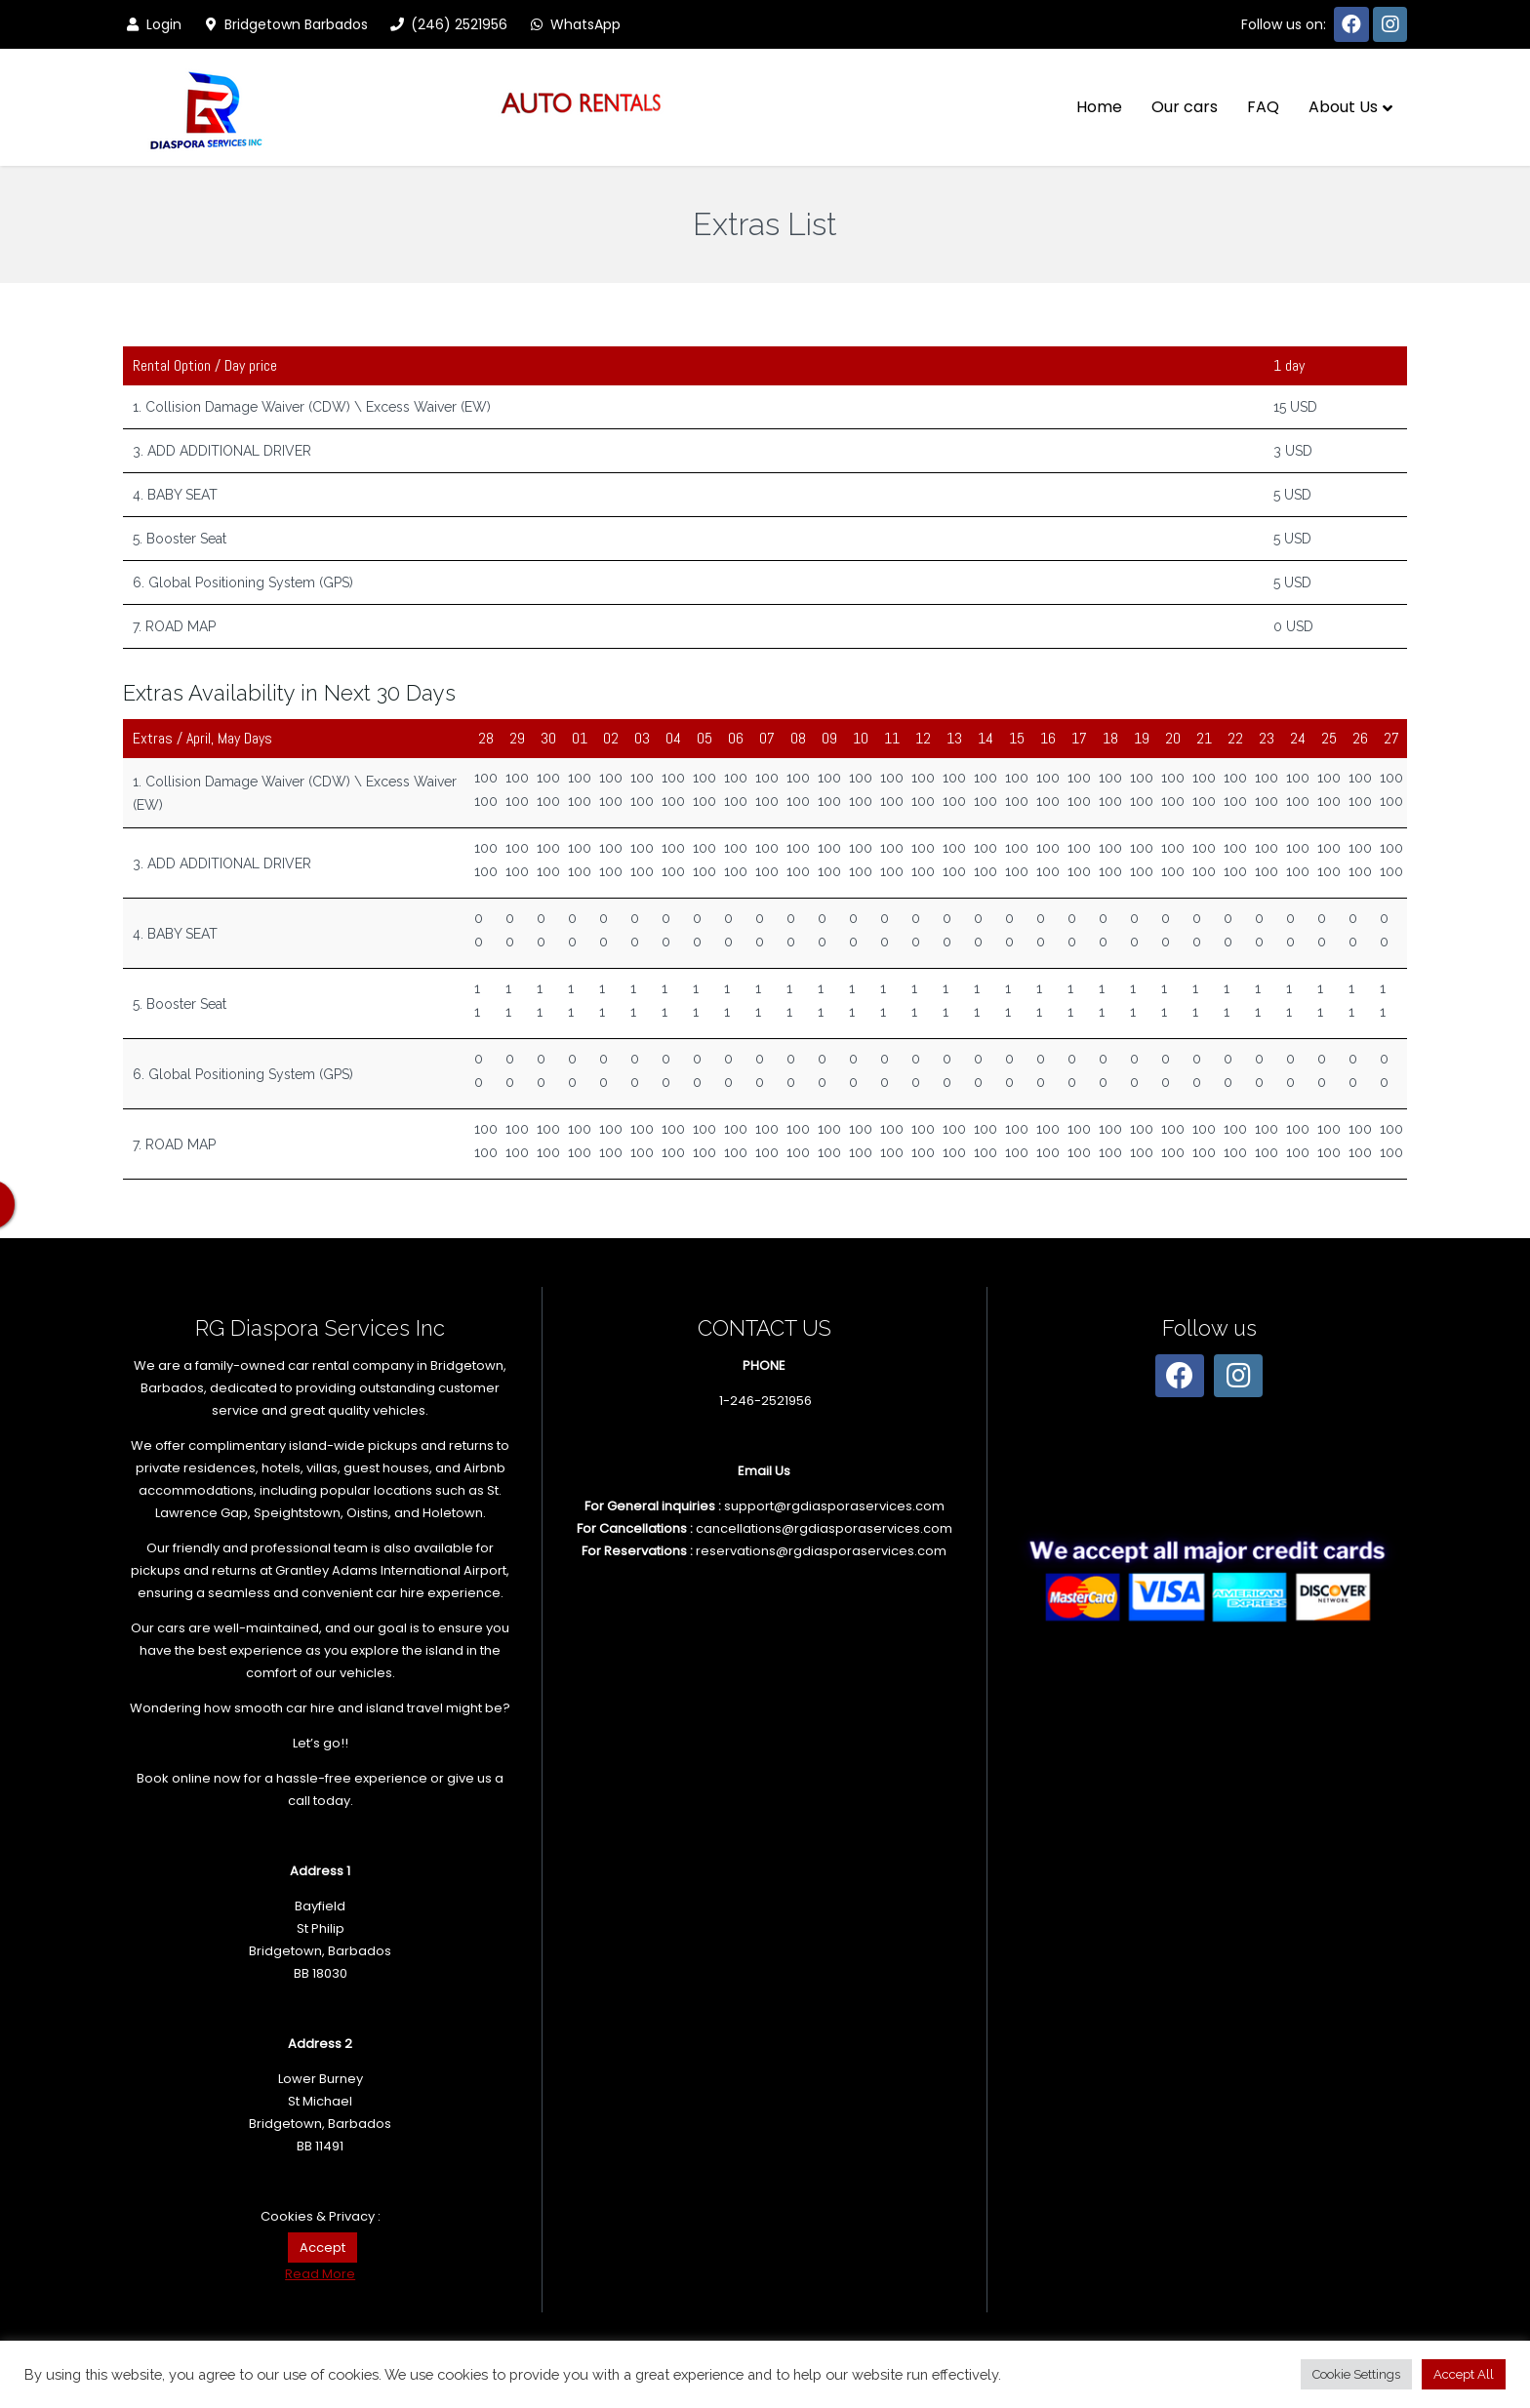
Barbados (172, 1388)
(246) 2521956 (447, 24)
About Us (1343, 107)
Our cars (1184, 107)
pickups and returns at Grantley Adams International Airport (318, 1570)
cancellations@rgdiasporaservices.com (824, 1528)
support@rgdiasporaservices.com (834, 1506)
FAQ (1263, 107)
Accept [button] (322, 2247)
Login (152, 24)
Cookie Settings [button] (1356, 2374)
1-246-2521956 (765, 1400)
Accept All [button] (1463, 2374)
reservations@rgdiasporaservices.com (821, 1551)
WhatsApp (574, 24)
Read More (320, 2274)
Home (1099, 107)
